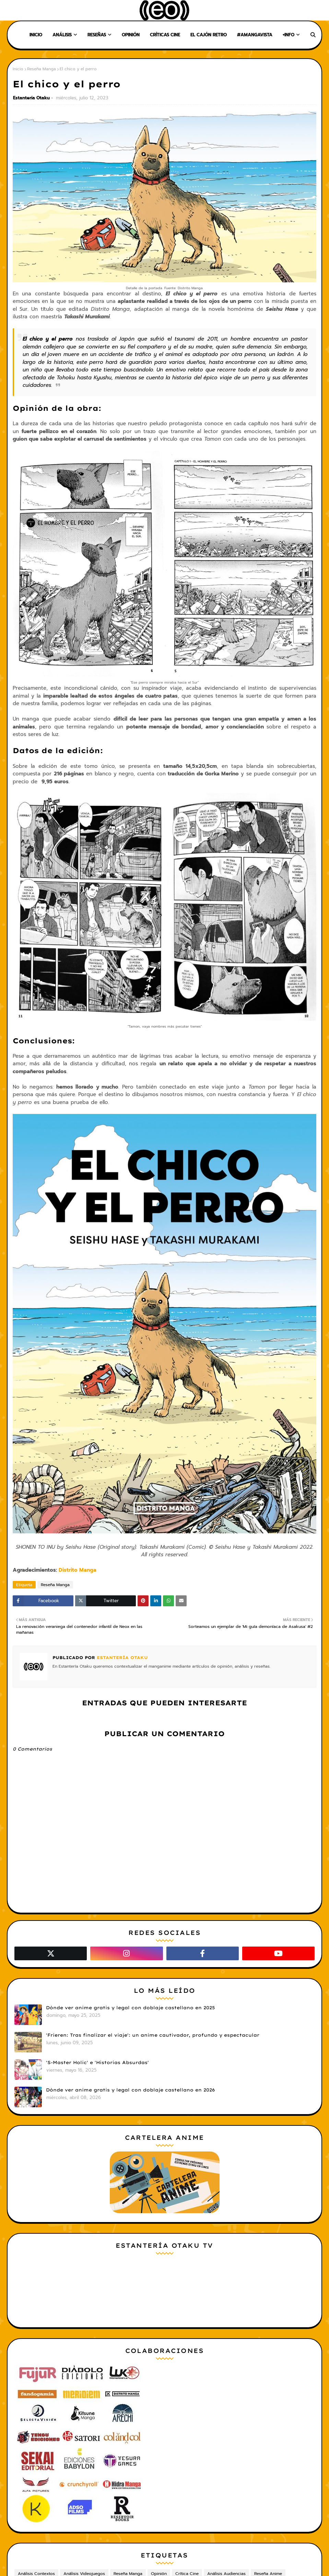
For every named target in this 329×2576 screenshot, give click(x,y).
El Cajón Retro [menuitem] (208, 35)
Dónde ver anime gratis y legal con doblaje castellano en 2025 (130, 2007)
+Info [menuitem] (288, 35)
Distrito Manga (77, 1570)
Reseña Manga (41, 69)
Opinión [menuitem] (131, 35)
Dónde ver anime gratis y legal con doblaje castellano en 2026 (130, 2090)
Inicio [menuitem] (36, 35)
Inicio (18, 69)
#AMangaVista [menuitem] (254, 35)
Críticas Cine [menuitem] (165, 35)
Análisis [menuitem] (62, 35)
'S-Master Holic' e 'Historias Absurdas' (97, 2062)
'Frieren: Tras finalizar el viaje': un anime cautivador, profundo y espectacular (152, 2035)
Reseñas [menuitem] (96, 35)
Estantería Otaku (31, 98)
